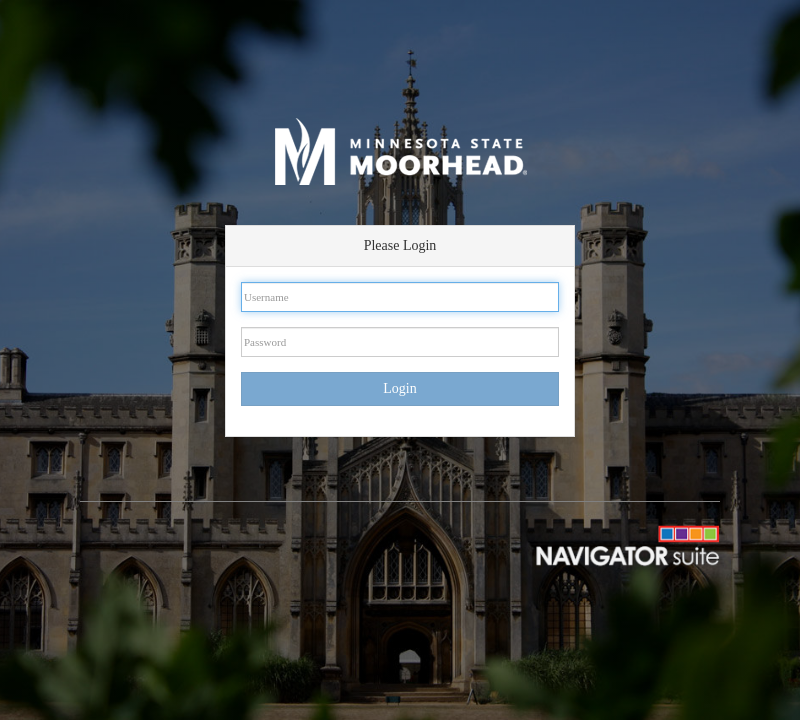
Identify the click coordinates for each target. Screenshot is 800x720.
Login (399, 388)
